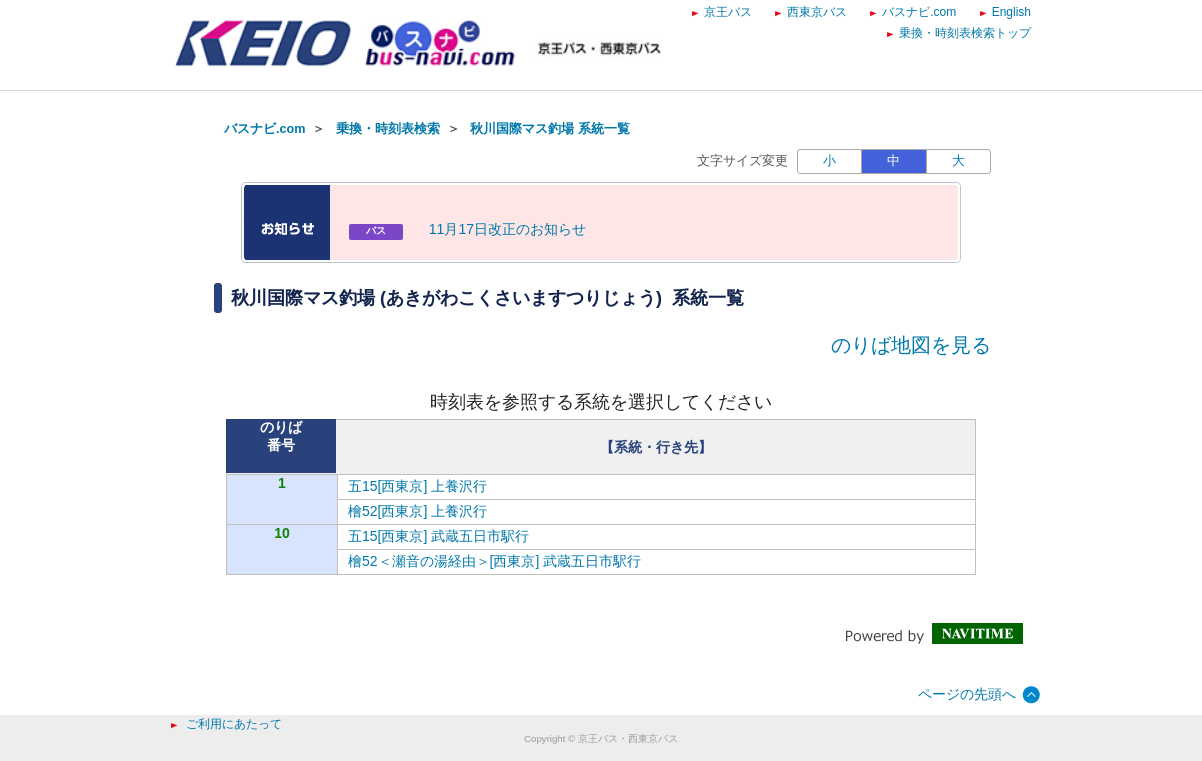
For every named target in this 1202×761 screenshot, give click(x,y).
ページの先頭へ (967, 694)
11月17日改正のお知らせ (507, 229)
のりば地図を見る (911, 345)
